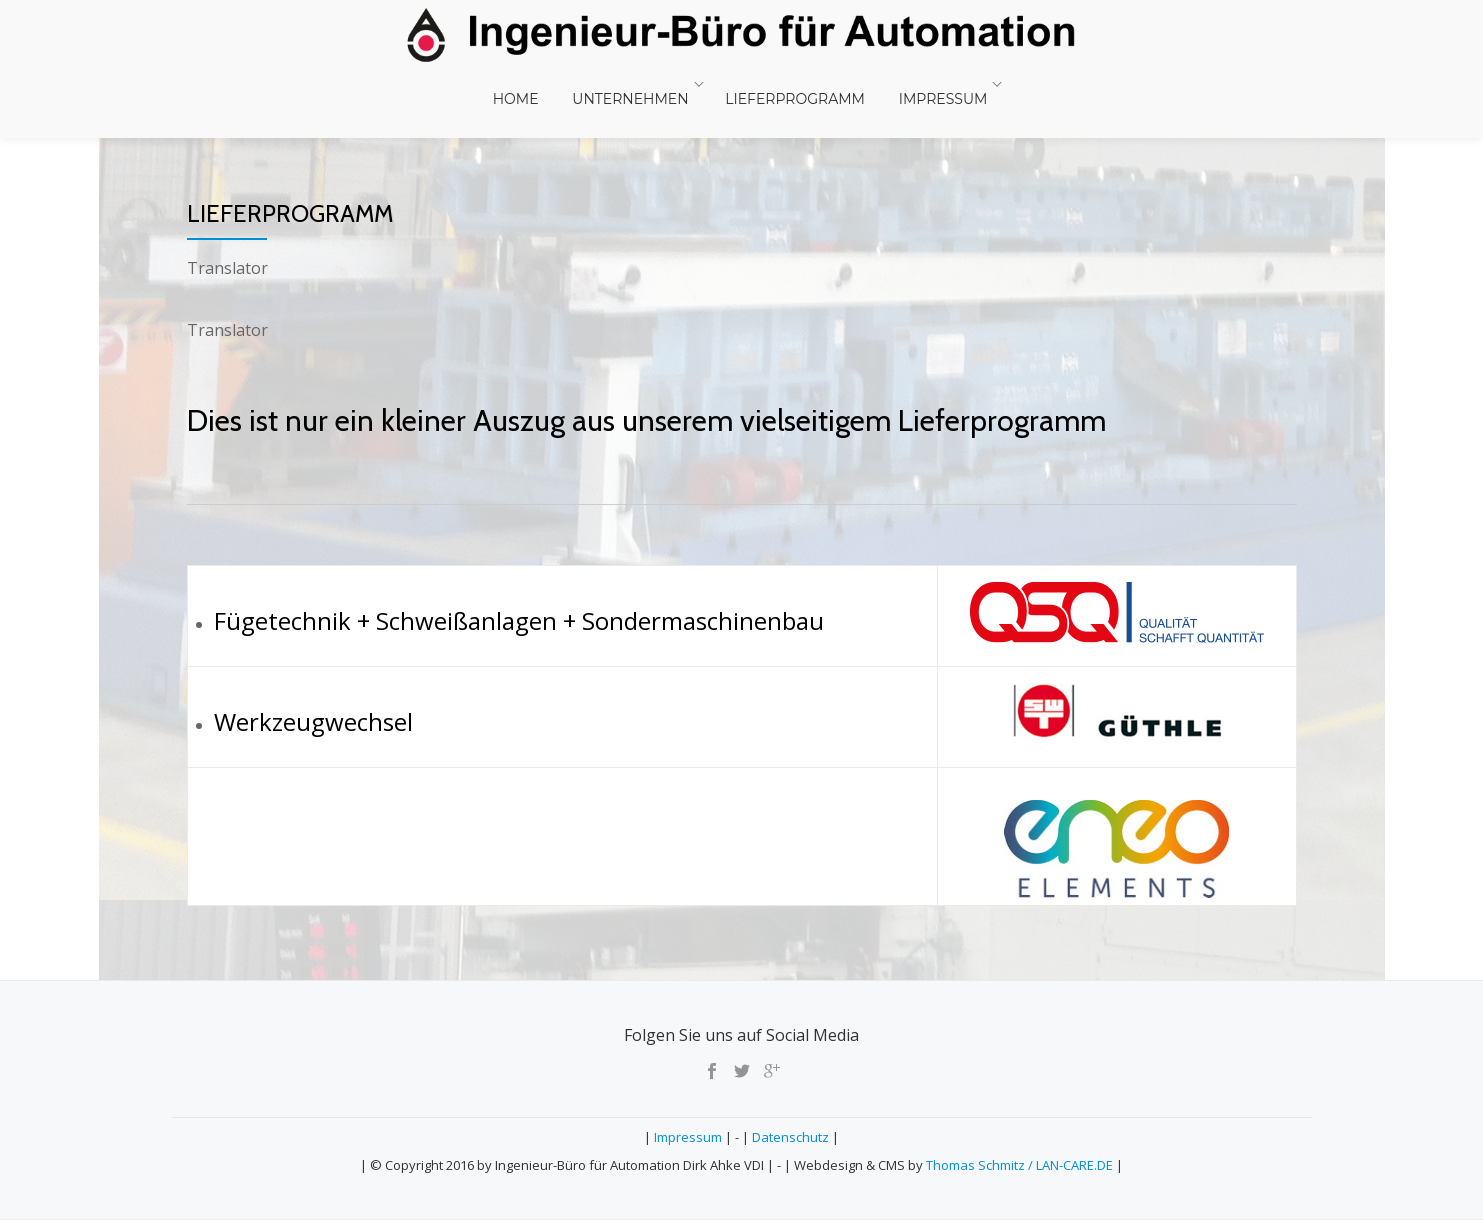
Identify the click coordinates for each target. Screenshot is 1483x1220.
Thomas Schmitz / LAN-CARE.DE (1021, 1165)
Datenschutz (790, 1137)
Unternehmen (630, 84)
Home (530, 84)
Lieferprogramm (788, 84)
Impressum (922, 84)
